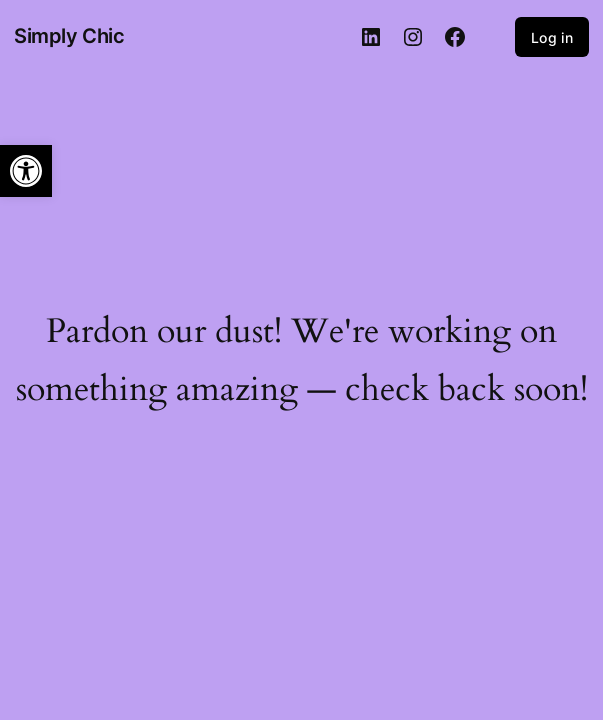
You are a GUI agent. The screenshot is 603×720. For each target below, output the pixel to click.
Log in (552, 37)
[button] (26, 171)
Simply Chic (69, 36)
